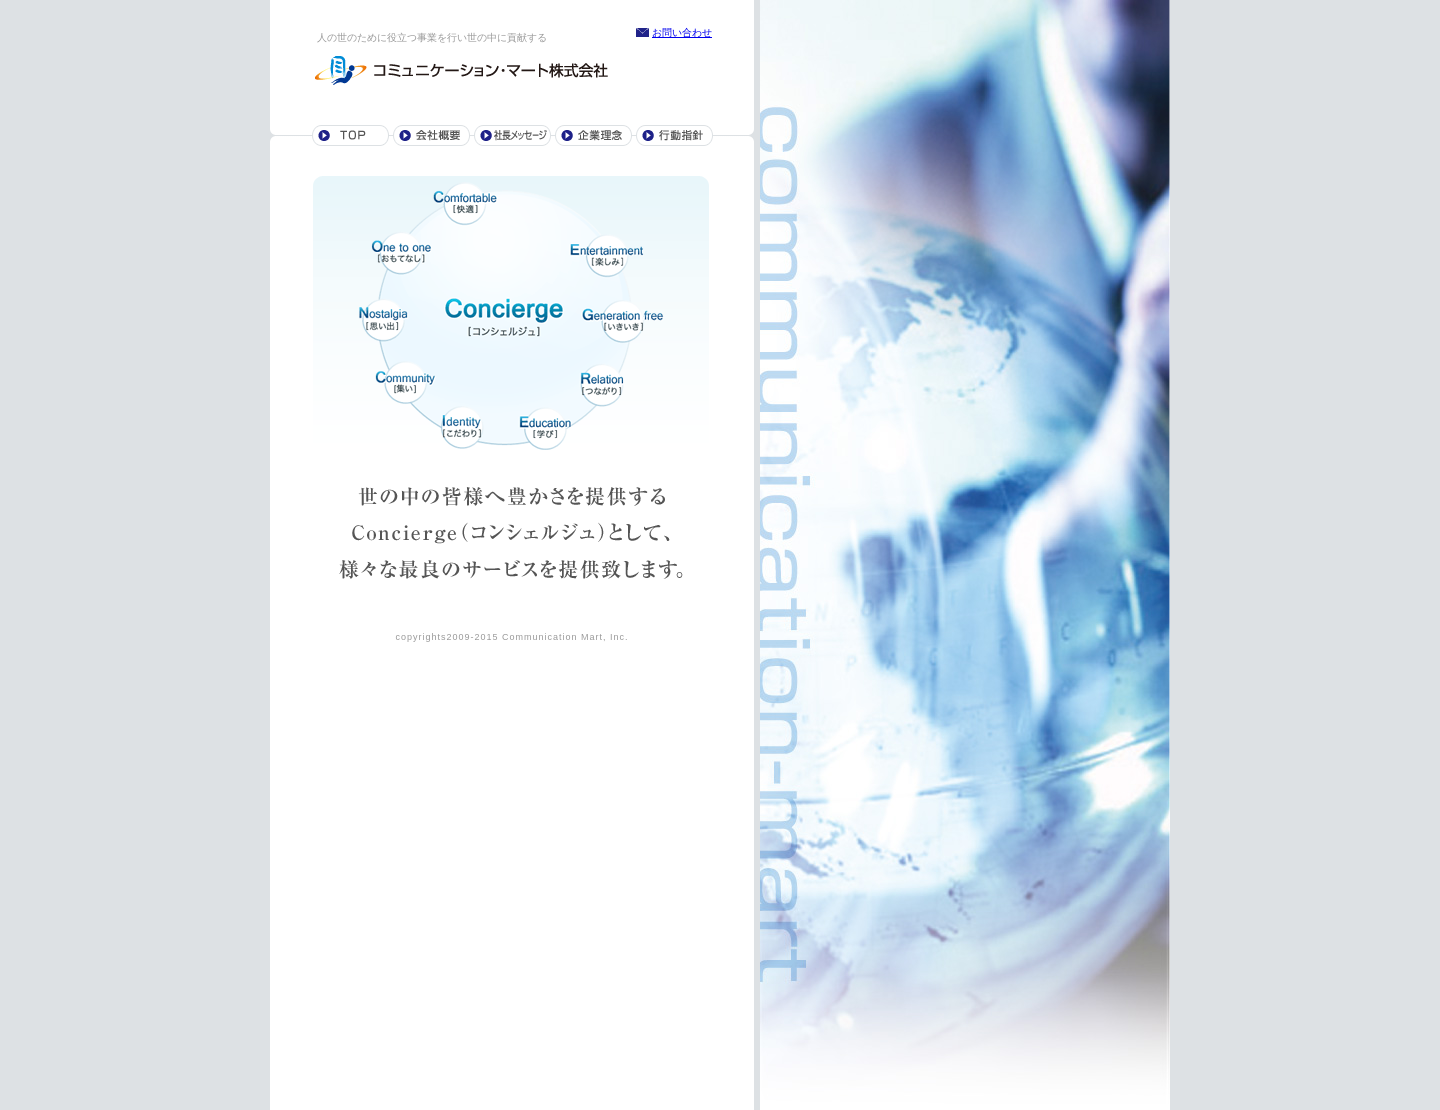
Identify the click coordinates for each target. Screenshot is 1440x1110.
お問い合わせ (682, 32)
